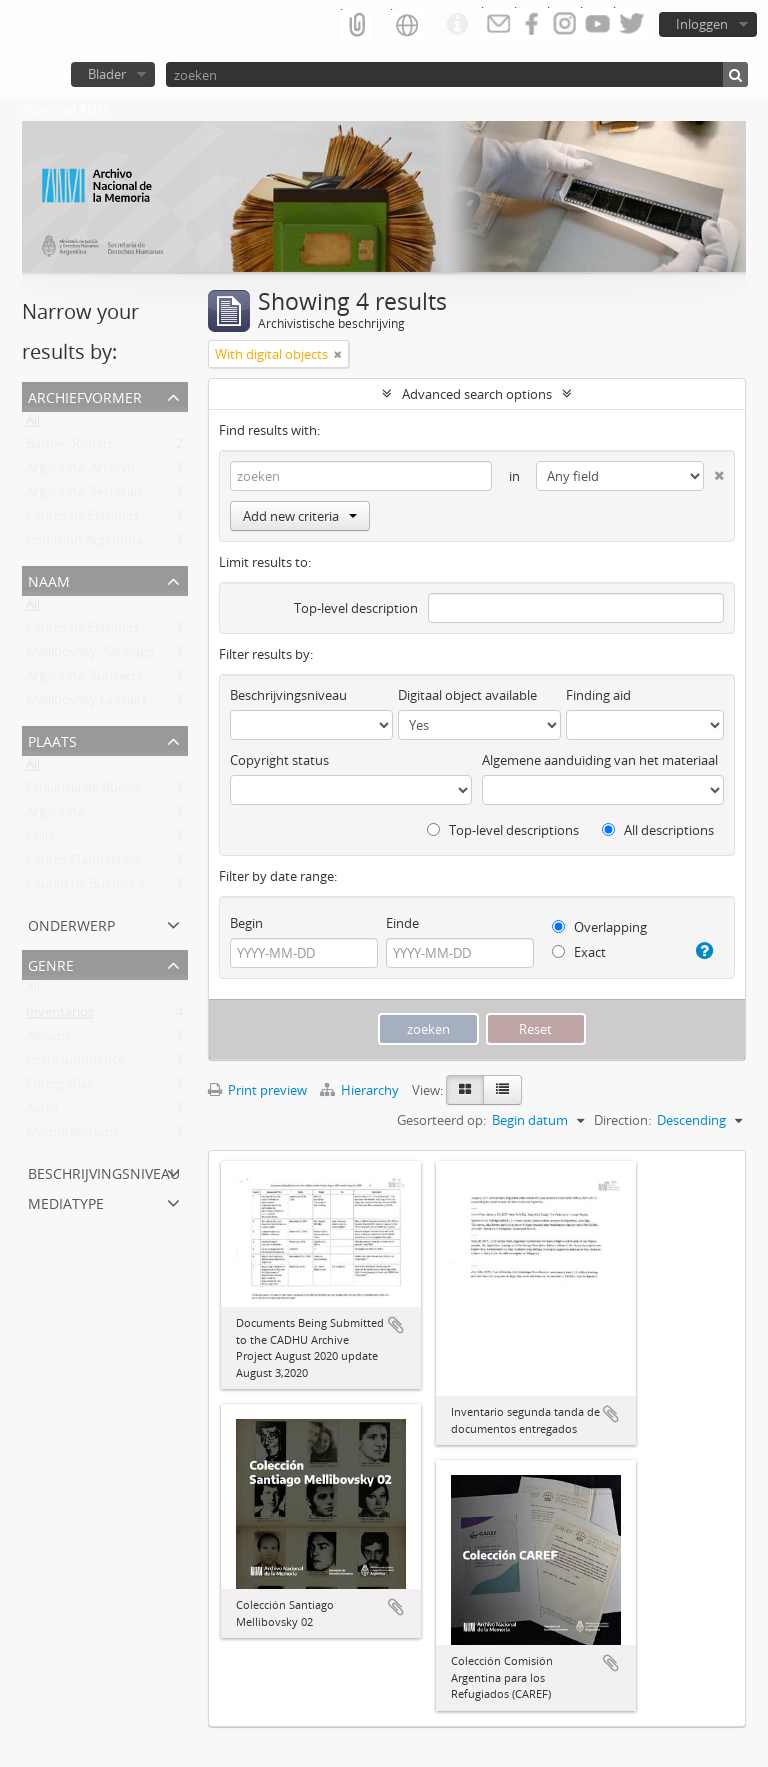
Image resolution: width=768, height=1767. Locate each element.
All (33, 424)
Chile (40, 840)
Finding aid (598, 695)
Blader (107, 74)
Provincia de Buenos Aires (102, 792)
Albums (48, 1040)
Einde (402, 923)
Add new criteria (300, 516)
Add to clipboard (396, 1325)
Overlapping (599, 927)
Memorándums (72, 1136)
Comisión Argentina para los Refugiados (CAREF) (168, 544)
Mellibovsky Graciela (86, 704)
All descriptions (658, 830)
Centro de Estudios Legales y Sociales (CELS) (156, 520)
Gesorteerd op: (441, 1120)
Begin (246, 923)
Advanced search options (477, 394)
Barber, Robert (69, 448)
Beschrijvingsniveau (104, 1171)
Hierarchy (361, 1090)
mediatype (66, 1201)
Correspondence (75, 1064)
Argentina (55, 816)
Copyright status (279, 760)
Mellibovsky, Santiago (90, 656)
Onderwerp (71, 923)
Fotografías (59, 1088)
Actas (42, 1112)
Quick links (457, 25)
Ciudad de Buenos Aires (96, 888)
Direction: (622, 1120)
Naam (49, 579)
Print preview (257, 1090)
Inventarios (60, 1016)
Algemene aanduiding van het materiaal (600, 760)
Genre (51, 963)
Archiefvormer (85, 395)
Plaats (52, 739)
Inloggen (702, 24)
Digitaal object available (467, 695)
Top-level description (356, 608)
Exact (579, 952)
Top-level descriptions (503, 830)
